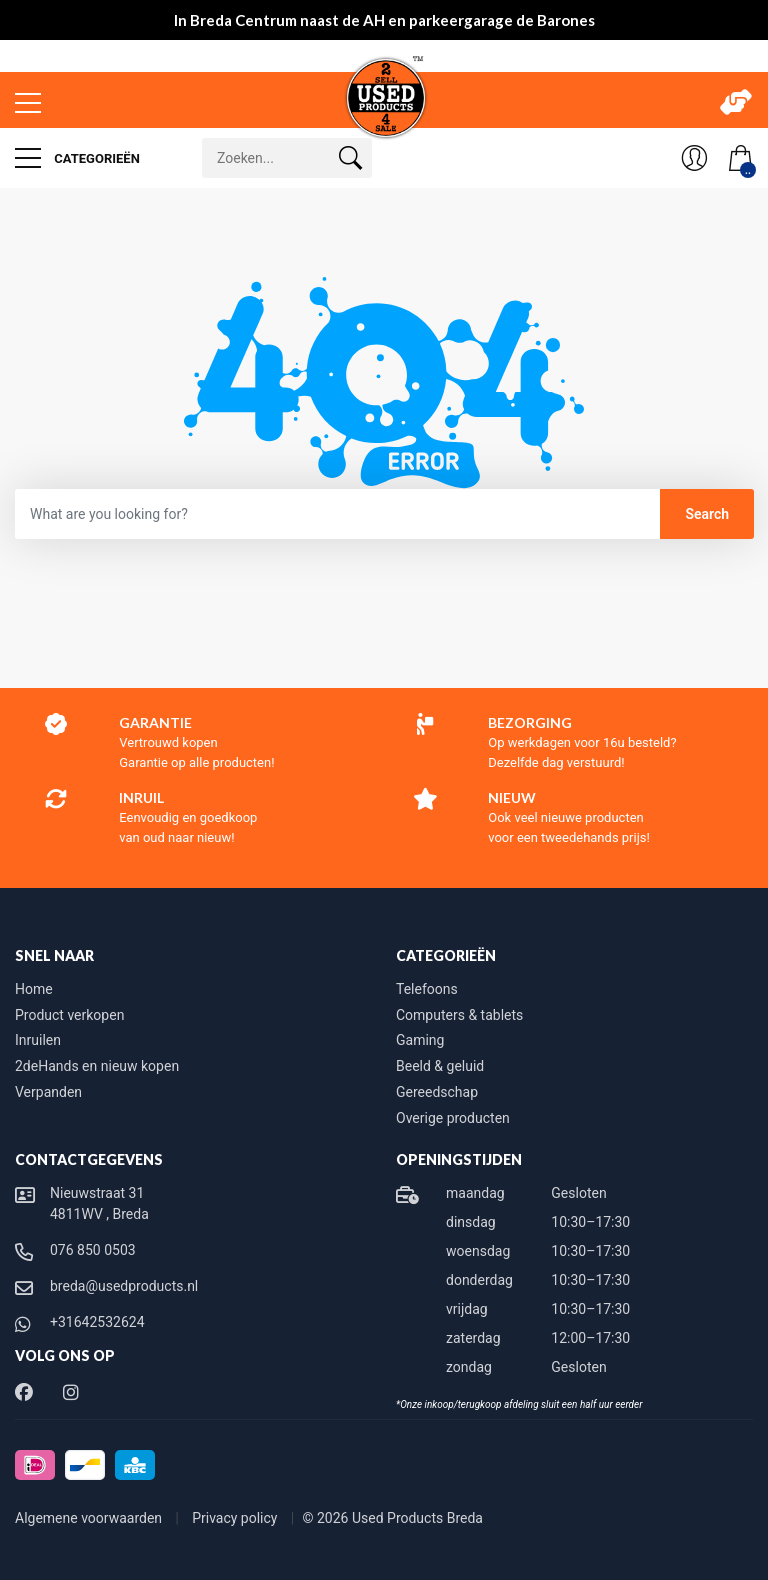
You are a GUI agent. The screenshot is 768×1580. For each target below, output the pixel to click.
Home (34, 989)
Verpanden (48, 1092)
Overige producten (453, 1118)
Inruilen (38, 1040)
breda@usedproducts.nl (124, 1286)
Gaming (420, 1040)
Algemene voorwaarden (90, 1518)
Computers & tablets (459, 1015)
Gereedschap (437, 1092)
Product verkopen (69, 1015)
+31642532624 (97, 1322)
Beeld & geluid (440, 1066)
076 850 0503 (93, 1250)
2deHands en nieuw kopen (97, 1066)
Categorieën (77, 158)
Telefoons (427, 989)
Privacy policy (236, 1518)
